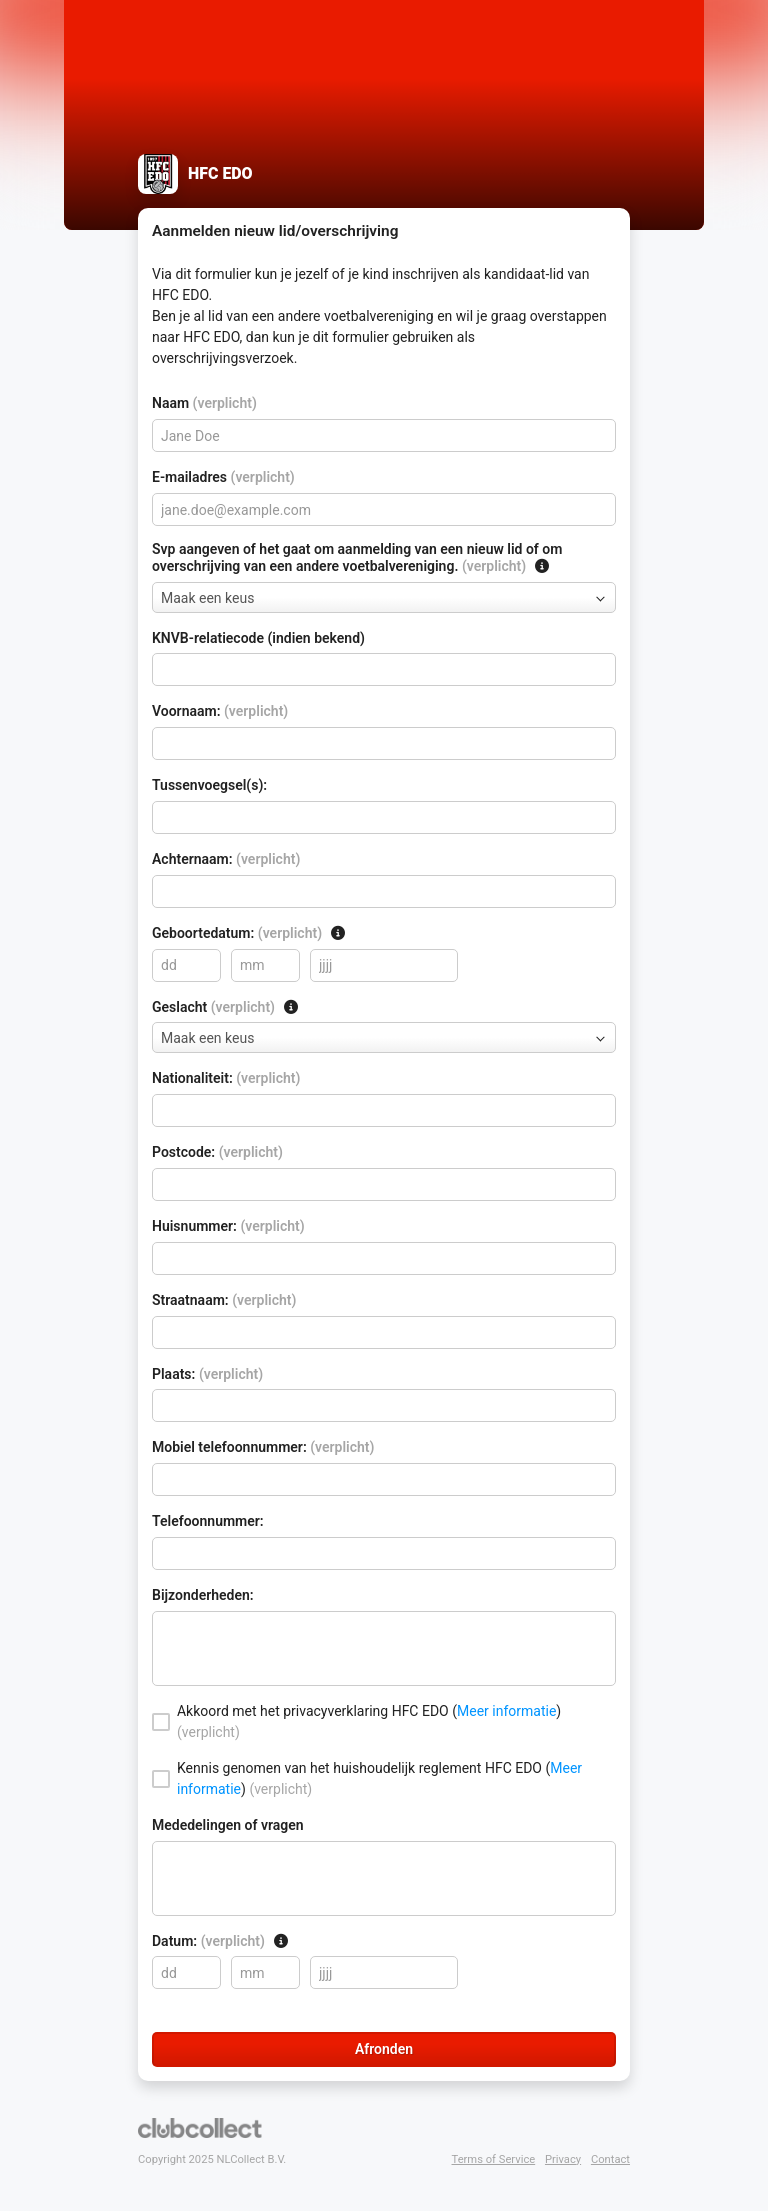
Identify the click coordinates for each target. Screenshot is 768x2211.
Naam (204, 403)
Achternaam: (226, 859)
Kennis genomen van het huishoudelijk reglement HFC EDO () (379, 1778)
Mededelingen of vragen (228, 1825)
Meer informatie (506, 1711)
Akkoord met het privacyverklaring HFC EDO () (369, 1721)
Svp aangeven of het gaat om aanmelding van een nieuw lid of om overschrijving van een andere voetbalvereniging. (357, 557)
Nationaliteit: (226, 1078)
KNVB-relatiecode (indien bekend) (258, 638)
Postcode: (217, 1152)
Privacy (563, 2159)
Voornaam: (220, 711)
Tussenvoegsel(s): (209, 785)
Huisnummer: (228, 1226)
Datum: (220, 1941)
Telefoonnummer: (208, 1521)
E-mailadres (223, 477)
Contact (610, 2159)
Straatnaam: (224, 1300)
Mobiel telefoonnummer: (263, 1447)
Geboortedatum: (249, 933)
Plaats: (207, 1374)
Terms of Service (494, 2159)
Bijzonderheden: (203, 1595)
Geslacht (226, 1007)
